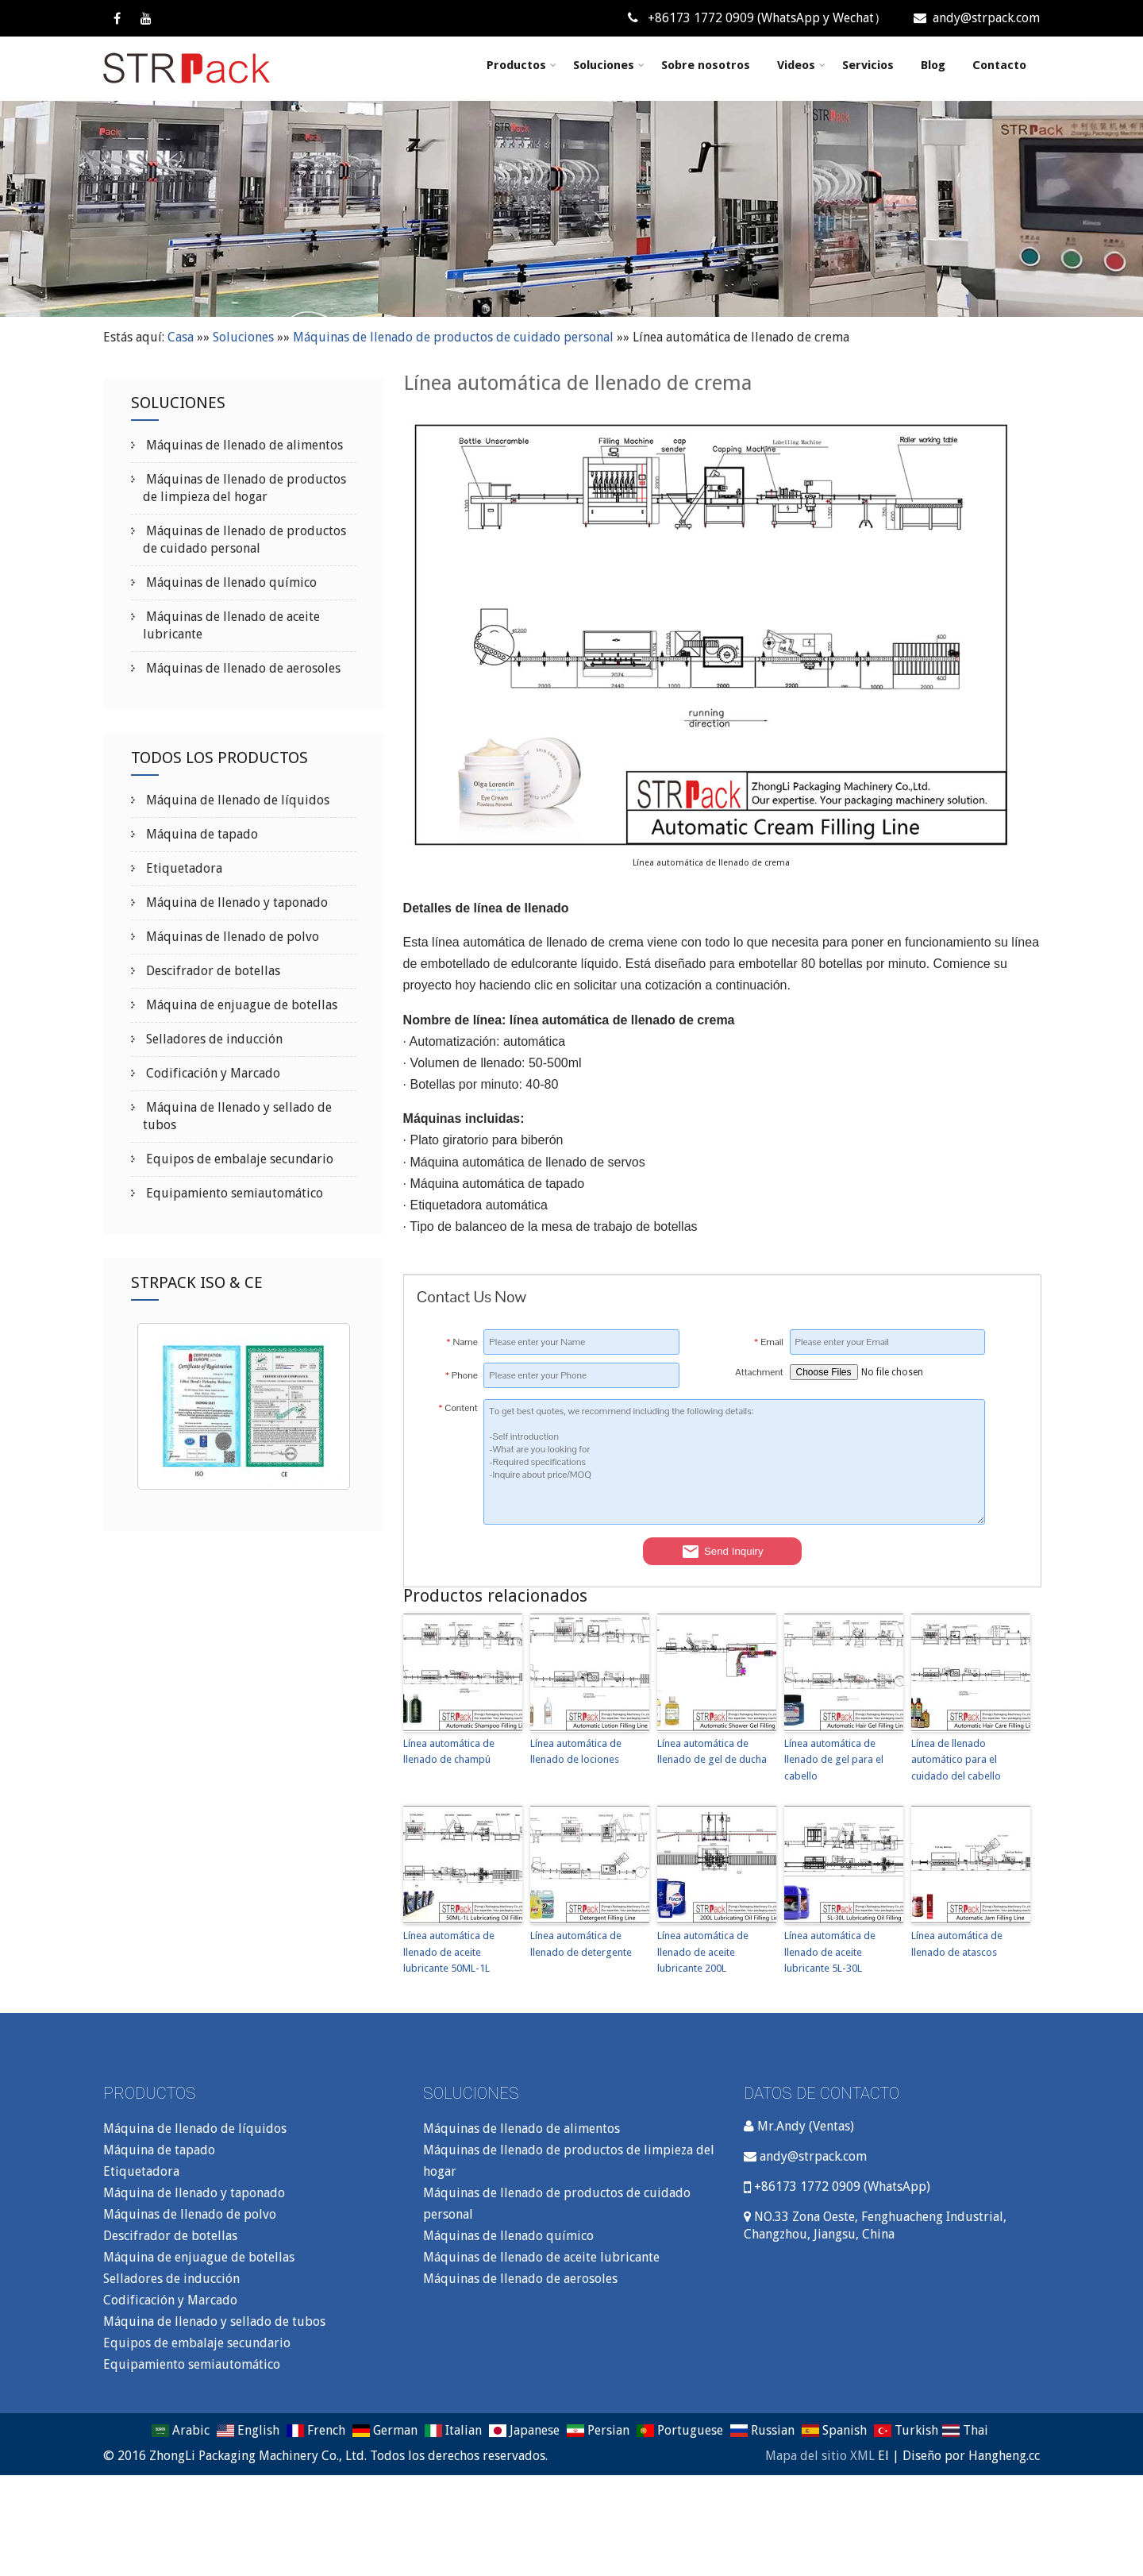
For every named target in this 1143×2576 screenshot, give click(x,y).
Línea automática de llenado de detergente (581, 1944)
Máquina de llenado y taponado (235, 902)
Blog (933, 65)
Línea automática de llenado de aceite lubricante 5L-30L (830, 1952)
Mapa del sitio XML (820, 2455)
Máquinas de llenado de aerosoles (242, 668)
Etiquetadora (182, 868)
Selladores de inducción (213, 1039)
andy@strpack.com (977, 17)
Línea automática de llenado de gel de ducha (712, 1751)
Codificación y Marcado (211, 1073)
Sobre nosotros (705, 65)
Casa (180, 337)
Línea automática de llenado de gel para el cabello (833, 1760)
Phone (461, 1375)
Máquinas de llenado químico (230, 582)
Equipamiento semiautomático (233, 1193)
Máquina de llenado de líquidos (236, 800)
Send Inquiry (722, 1551)
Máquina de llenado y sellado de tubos (214, 2321)
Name (462, 1342)
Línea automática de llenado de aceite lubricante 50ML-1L (449, 1952)
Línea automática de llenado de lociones (576, 1751)
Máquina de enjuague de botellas (240, 1004)
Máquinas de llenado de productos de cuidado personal (453, 337)
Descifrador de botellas (211, 970)
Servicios (868, 65)
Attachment (759, 1372)
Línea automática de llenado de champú (449, 1751)
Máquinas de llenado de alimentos (243, 445)
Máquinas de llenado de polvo (231, 936)
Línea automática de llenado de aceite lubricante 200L (703, 1952)
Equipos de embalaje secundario (238, 1159)
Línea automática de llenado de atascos (957, 1944)
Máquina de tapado (200, 834)
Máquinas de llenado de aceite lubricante (541, 2257)
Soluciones (609, 65)
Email (768, 1342)
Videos (801, 65)
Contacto (999, 65)
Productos (521, 65)
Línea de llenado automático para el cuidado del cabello (956, 1760)
